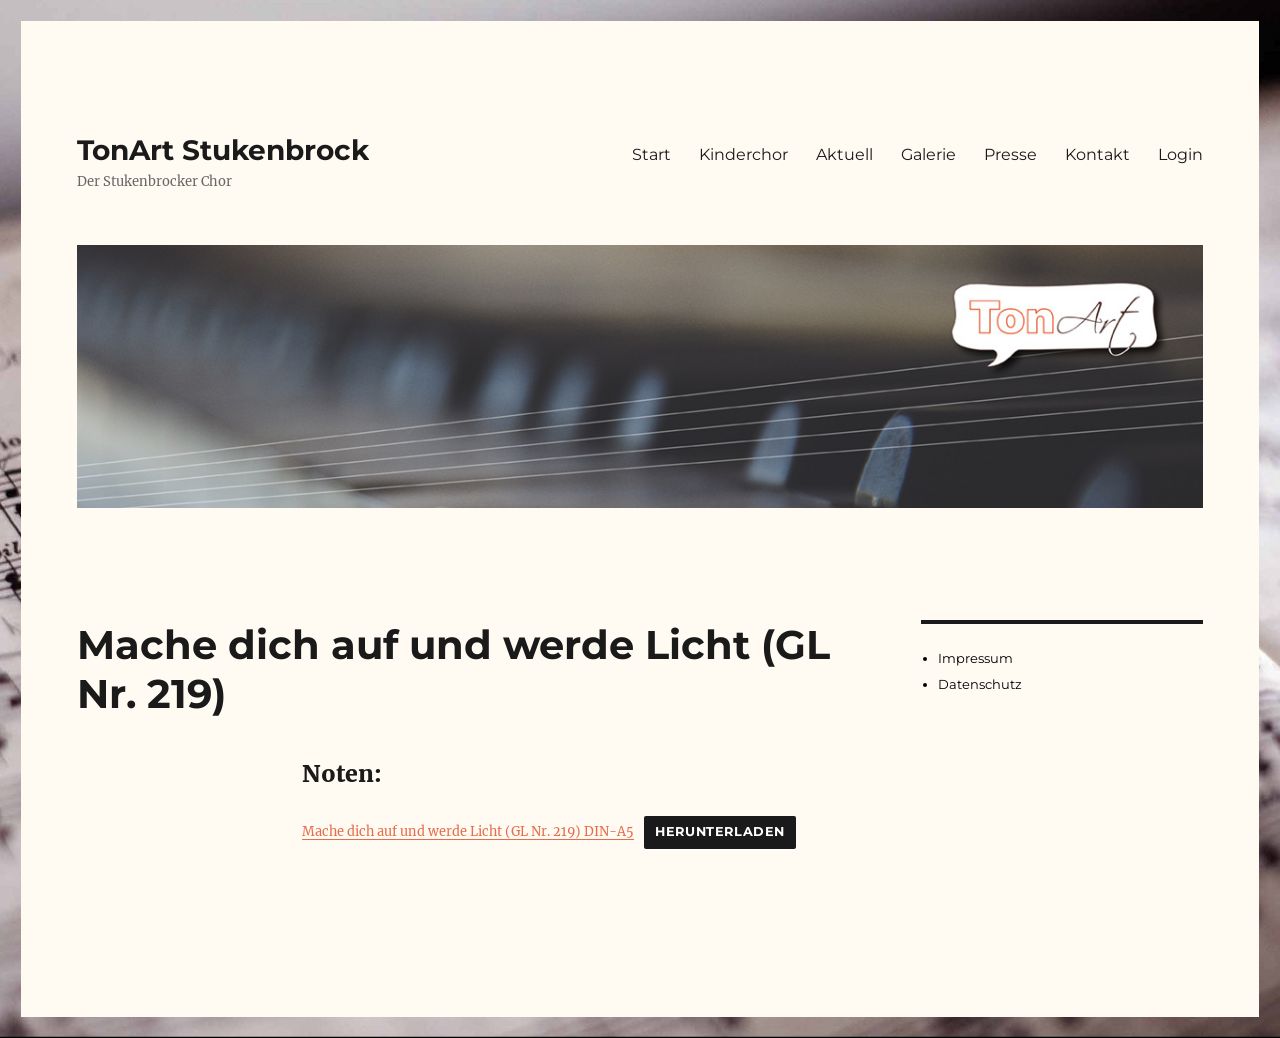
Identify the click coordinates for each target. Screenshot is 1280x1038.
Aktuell (844, 154)
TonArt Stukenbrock (223, 150)
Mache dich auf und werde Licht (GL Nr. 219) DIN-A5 (468, 831)
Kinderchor (743, 154)
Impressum (975, 658)
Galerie (928, 154)
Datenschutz (980, 684)
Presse (1010, 154)
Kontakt (1097, 154)
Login (1180, 154)
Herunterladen (720, 831)
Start (651, 154)
